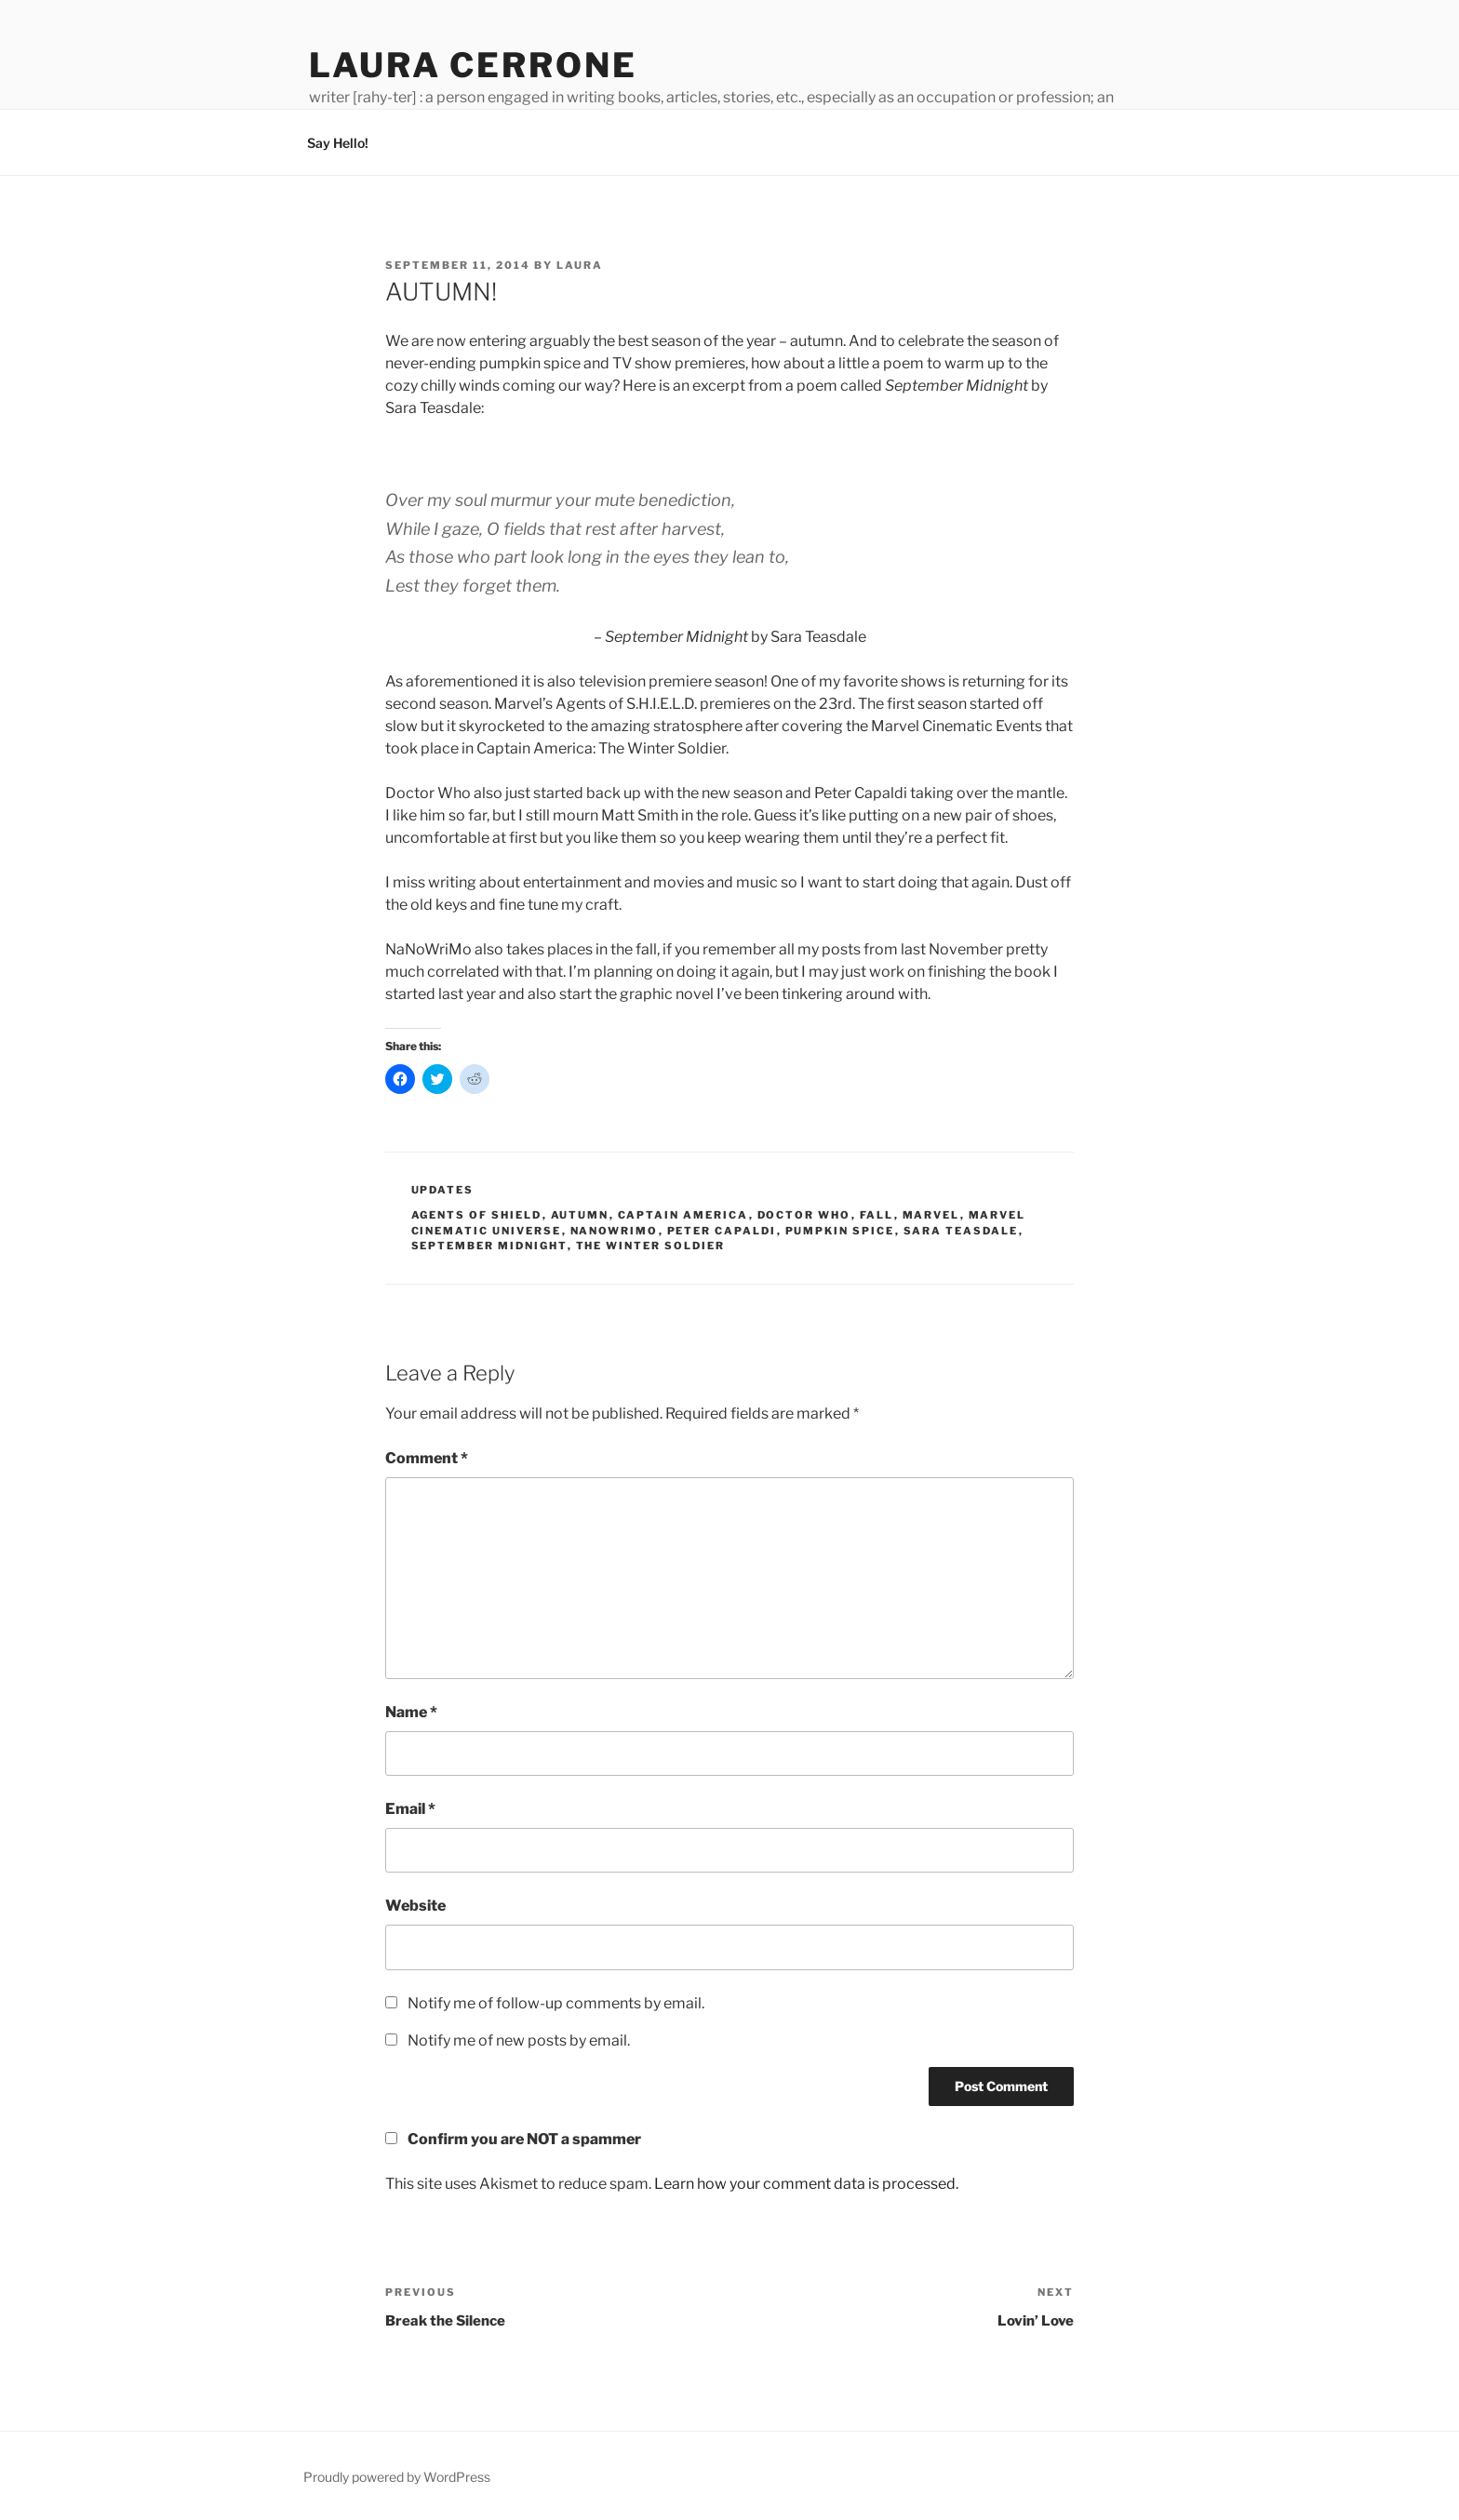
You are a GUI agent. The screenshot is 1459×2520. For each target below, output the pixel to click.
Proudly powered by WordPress (396, 2477)
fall (877, 1214)
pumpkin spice (840, 1230)
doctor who (804, 1214)
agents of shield (476, 1214)
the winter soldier (651, 1245)
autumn (580, 1214)
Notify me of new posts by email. (519, 2040)
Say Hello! (337, 143)
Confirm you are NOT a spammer (513, 2139)
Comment (426, 1458)
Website (415, 1905)
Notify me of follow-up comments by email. (556, 2003)
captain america (683, 1214)
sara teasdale (961, 1230)
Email (410, 1809)
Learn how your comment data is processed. (806, 2184)
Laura (579, 265)
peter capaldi (722, 1230)
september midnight (489, 1245)
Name (411, 1712)
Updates (443, 1189)
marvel (931, 1214)
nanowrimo (614, 1230)
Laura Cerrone (472, 65)
